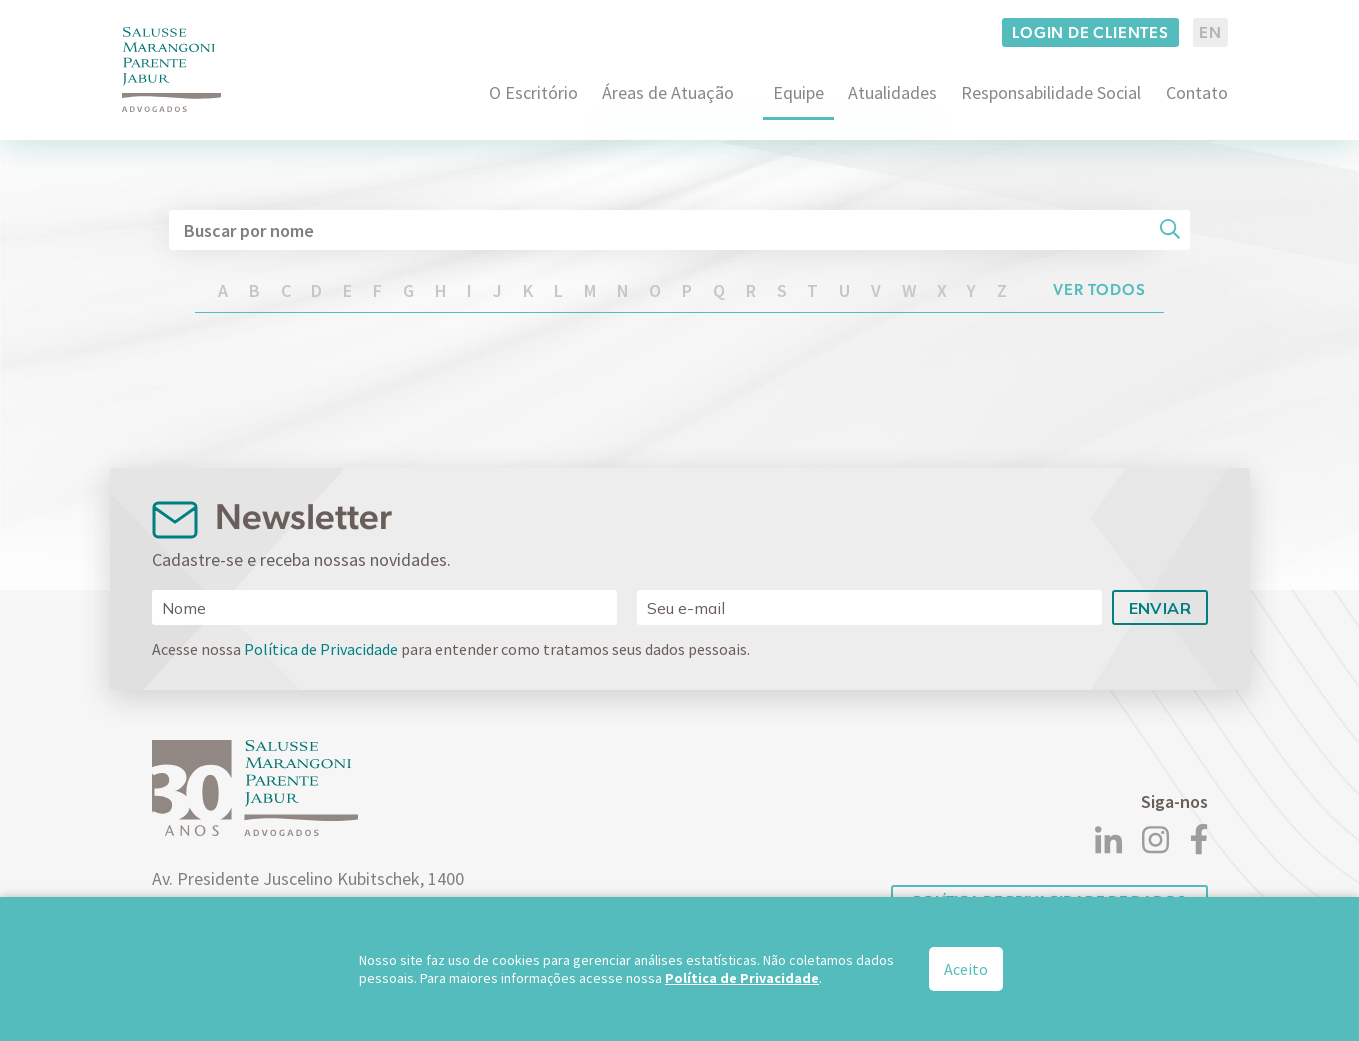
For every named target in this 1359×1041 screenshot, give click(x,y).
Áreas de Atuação (668, 92)
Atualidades (892, 92)
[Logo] (172, 69)
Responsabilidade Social (1051, 92)
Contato (1197, 92)
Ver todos (1099, 289)
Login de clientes (1090, 32)
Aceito (966, 969)
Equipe (798, 92)
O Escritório (533, 92)
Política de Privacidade (321, 649)
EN (1210, 32)
